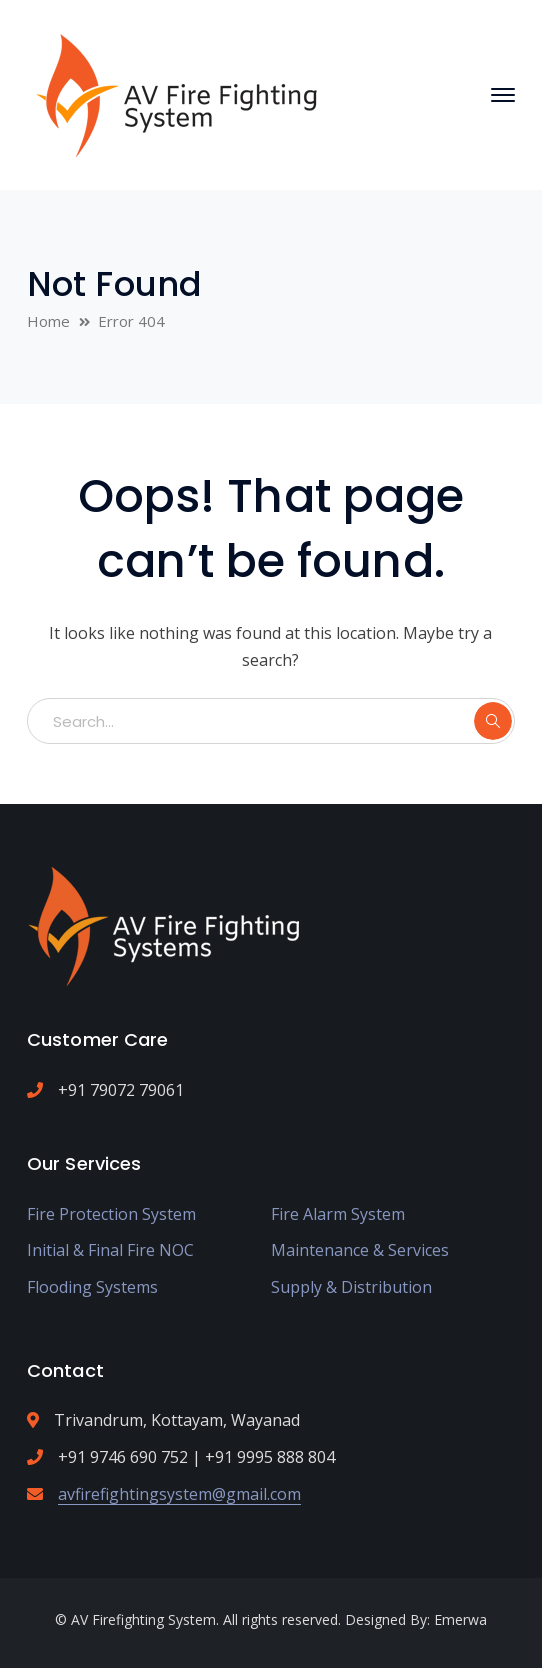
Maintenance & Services (360, 1250)
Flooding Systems (92, 1287)
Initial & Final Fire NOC (110, 1250)
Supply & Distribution (351, 1287)
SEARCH (493, 721)
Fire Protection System (111, 1214)
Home (48, 321)
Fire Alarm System (338, 1214)
